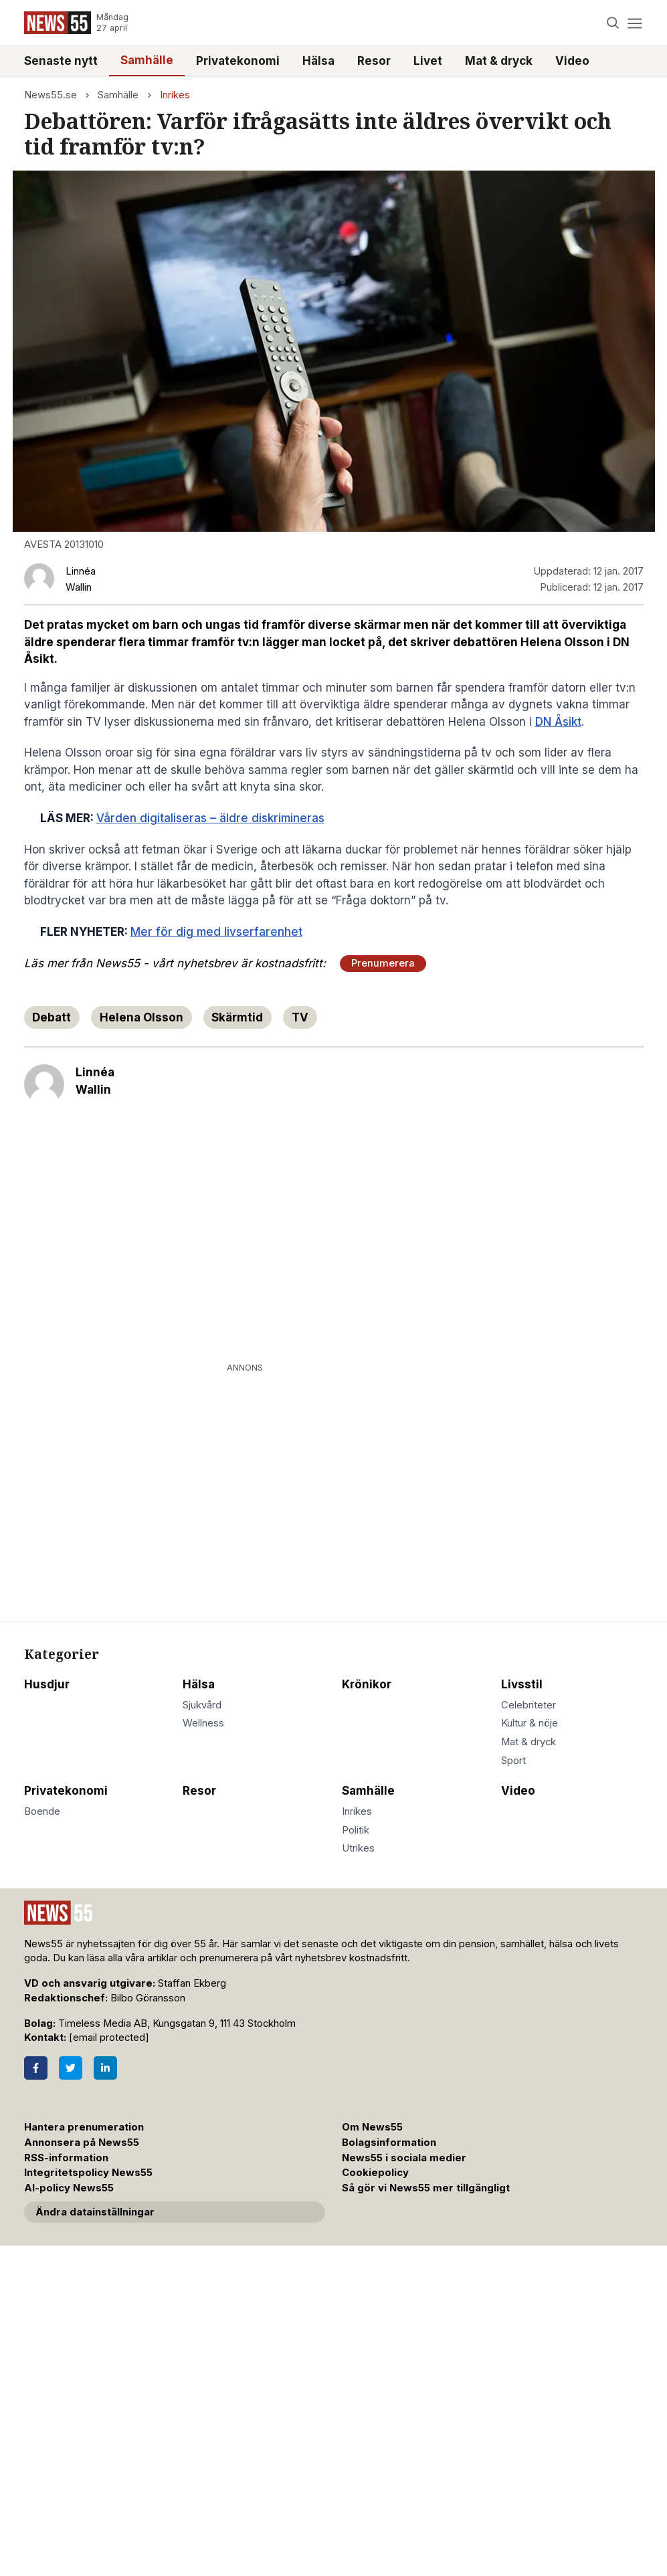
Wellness (203, 1723)
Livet (427, 61)
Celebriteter (528, 1705)
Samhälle (146, 60)
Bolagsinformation (389, 2143)
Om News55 (372, 2127)
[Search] (612, 23)
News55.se (50, 95)
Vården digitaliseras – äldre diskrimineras (210, 818)
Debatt (51, 1017)
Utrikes (358, 1848)
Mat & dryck (499, 61)
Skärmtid (237, 1017)
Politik (355, 1830)
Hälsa (318, 61)
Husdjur (47, 1684)
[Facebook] (35, 2068)
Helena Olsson (141, 1017)
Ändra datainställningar (95, 2212)
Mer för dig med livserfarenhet (216, 931)
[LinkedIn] (105, 2068)
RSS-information (66, 2158)
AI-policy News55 (69, 2188)
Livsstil (522, 1684)
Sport (513, 1761)
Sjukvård (202, 1705)
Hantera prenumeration (84, 2127)
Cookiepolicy (375, 2173)
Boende (42, 1811)
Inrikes (175, 95)
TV (300, 1017)
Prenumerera (383, 963)
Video (572, 61)
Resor (374, 61)
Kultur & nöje (529, 1723)
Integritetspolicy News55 (88, 2173)
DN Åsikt (558, 721)
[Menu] (635, 23)
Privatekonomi (238, 61)
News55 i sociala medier (404, 2158)
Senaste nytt (61, 61)
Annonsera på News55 (81, 2143)
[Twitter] (70, 2068)
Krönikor (366, 1684)
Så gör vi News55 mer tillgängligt (427, 2188)
